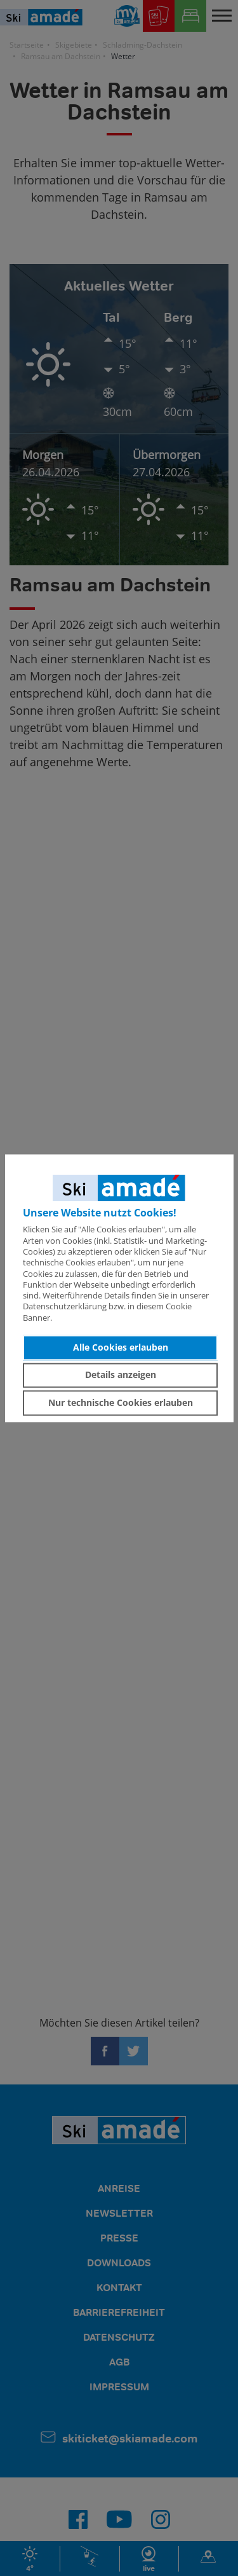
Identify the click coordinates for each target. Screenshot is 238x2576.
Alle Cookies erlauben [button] (120, 1347)
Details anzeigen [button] (120, 1375)
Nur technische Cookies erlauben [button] (120, 1402)
